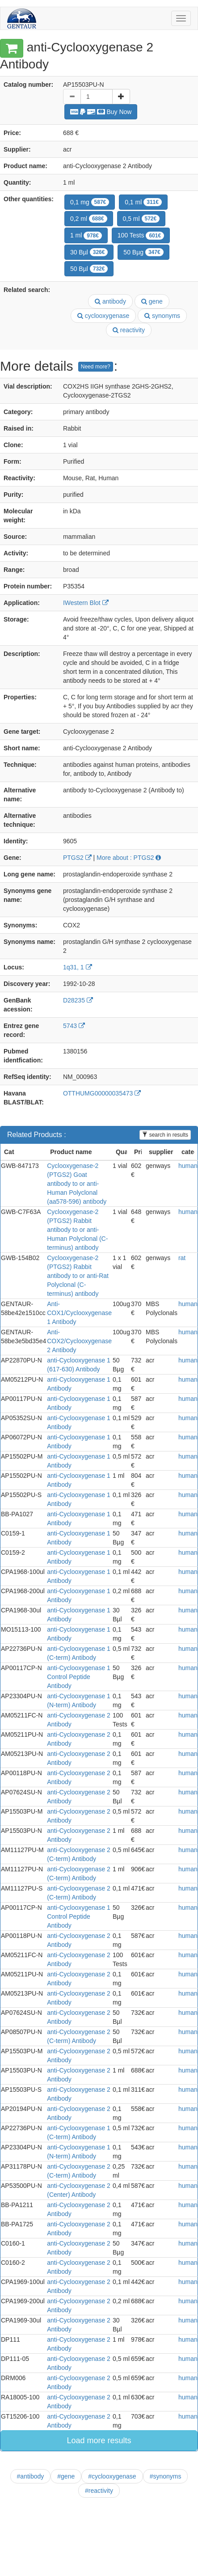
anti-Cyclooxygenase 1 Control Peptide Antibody (78, 1676)
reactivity (129, 330)
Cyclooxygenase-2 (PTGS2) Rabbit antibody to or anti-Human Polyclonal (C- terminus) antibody (77, 1229)
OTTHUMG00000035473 (102, 1093)
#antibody (30, 2476)
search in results (165, 1135)
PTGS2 (77, 857)
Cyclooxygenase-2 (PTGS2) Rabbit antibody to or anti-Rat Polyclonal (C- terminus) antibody (78, 1275)
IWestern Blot (86, 602)
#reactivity (99, 2490)
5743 (74, 1025)
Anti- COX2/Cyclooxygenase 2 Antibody (79, 1341)
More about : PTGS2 (129, 857)
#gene (66, 2476)
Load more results (99, 2440)
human (188, 1165)
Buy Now (101, 111)
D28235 (78, 1000)
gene (152, 301)
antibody (110, 301)
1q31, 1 (77, 967)
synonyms (162, 315)
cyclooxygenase (103, 315)
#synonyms (165, 2476)
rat (181, 1257)
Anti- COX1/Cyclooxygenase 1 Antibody (79, 1312)
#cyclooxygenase (112, 2476)
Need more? (95, 367)
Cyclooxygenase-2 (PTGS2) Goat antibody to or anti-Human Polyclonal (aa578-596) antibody (76, 1183)
